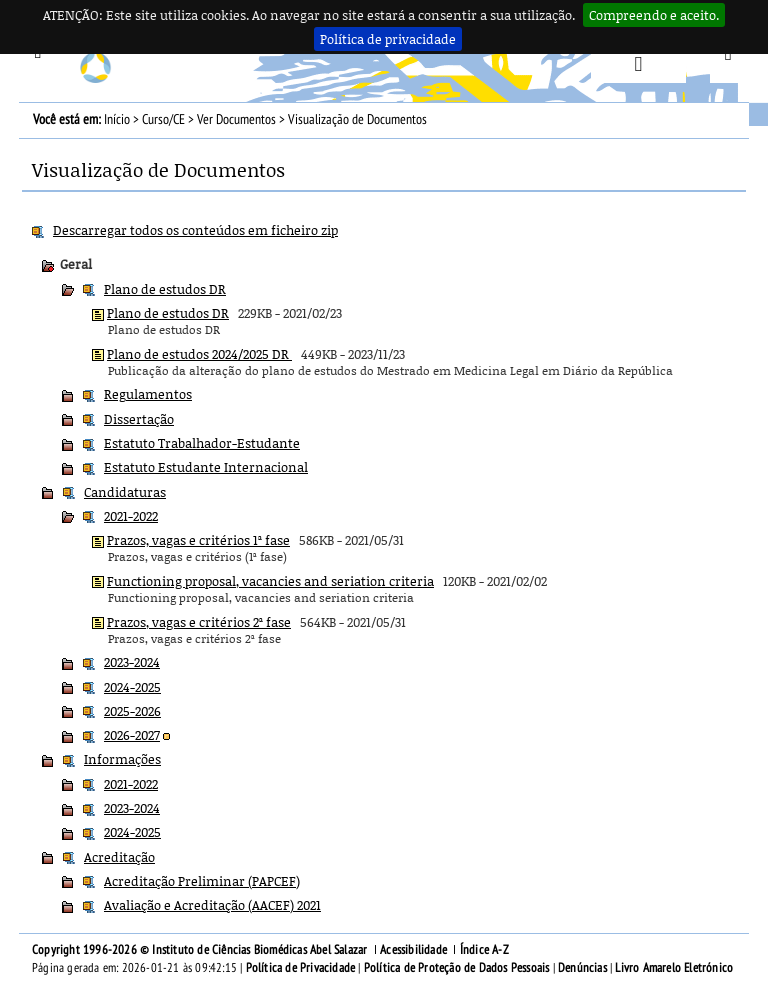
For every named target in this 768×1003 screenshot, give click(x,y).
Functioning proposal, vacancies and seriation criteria (270, 581)
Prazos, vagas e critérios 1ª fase (198, 540)
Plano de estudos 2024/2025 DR (199, 354)
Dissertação (139, 419)
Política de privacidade (388, 39)
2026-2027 (132, 735)
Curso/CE (163, 119)
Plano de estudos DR (165, 289)
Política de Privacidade (301, 968)
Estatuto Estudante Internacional (206, 467)
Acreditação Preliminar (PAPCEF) (202, 881)
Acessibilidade (413, 950)
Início (117, 119)
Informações (122, 759)
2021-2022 (131, 516)
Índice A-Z (484, 950)
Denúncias (582, 968)
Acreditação (119, 857)
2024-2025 (132, 687)
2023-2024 (132, 662)
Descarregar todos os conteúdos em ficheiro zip (195, 230)
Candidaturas (125, 492)
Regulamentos (148, 394)
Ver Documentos (236, 119)
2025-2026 (132, 711)
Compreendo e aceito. (654, 15)
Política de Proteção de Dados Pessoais (457, 968)
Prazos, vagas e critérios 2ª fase (199, 622)
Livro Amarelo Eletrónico (674, 968)
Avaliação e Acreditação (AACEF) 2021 (212, 905)
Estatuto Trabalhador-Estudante (202, 443)
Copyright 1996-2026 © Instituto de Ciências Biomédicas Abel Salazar (201, 950)
